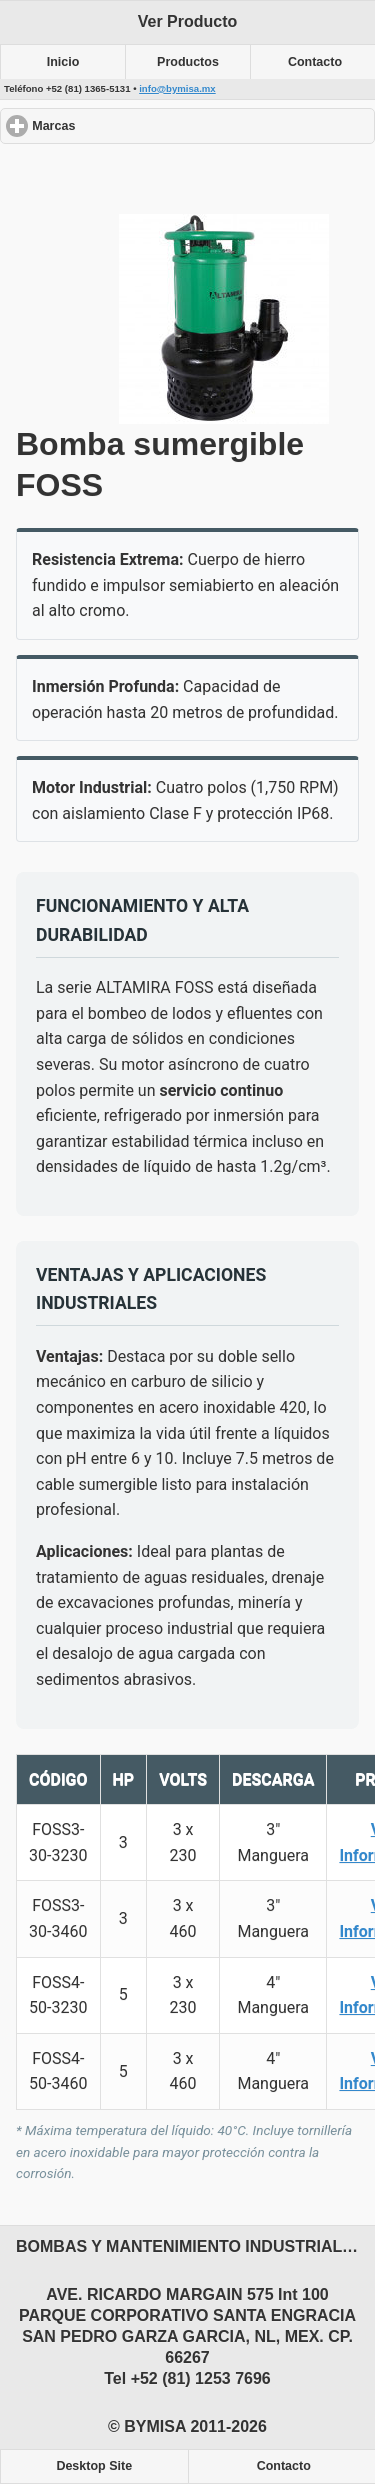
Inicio (63, 62)
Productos (188, 62)
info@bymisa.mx (177, 88)
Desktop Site (94, 2466)
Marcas (126, 125)
